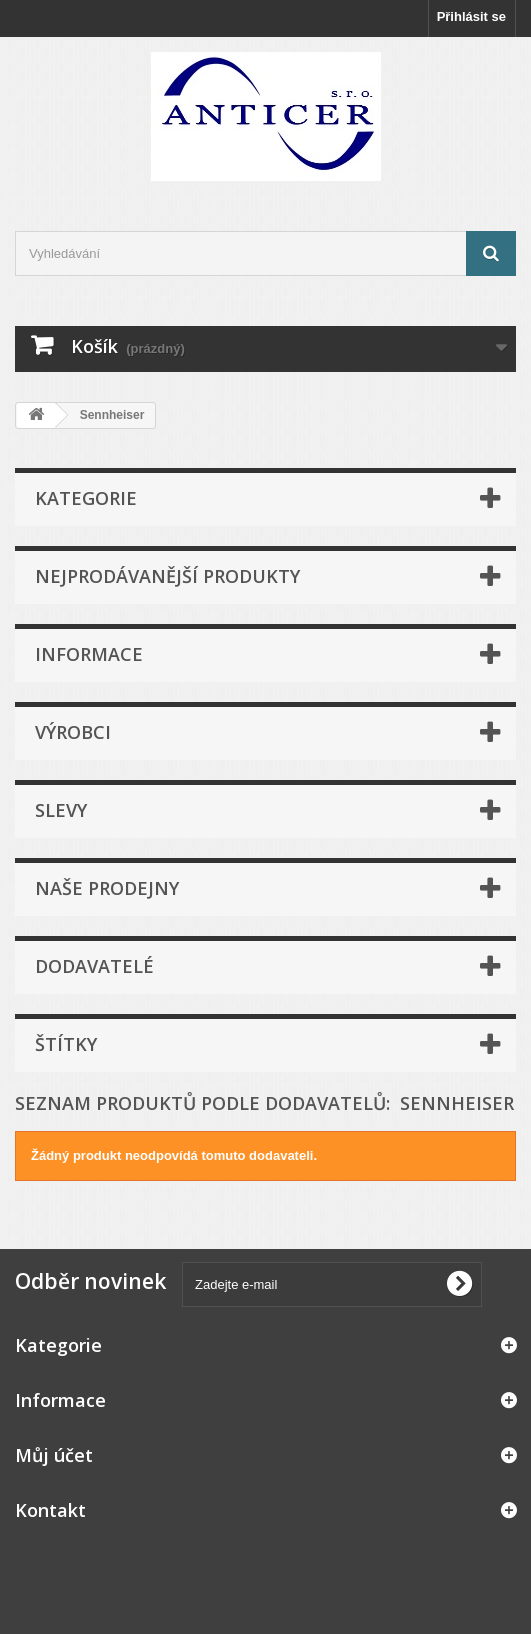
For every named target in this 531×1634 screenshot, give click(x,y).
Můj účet (54, 1455)
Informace (89, 654)
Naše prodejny (107, 888)
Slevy (61, 810)
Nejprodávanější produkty (167, 576)
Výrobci (73, 732)
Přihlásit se (471, 16)
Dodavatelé (94, 966)
